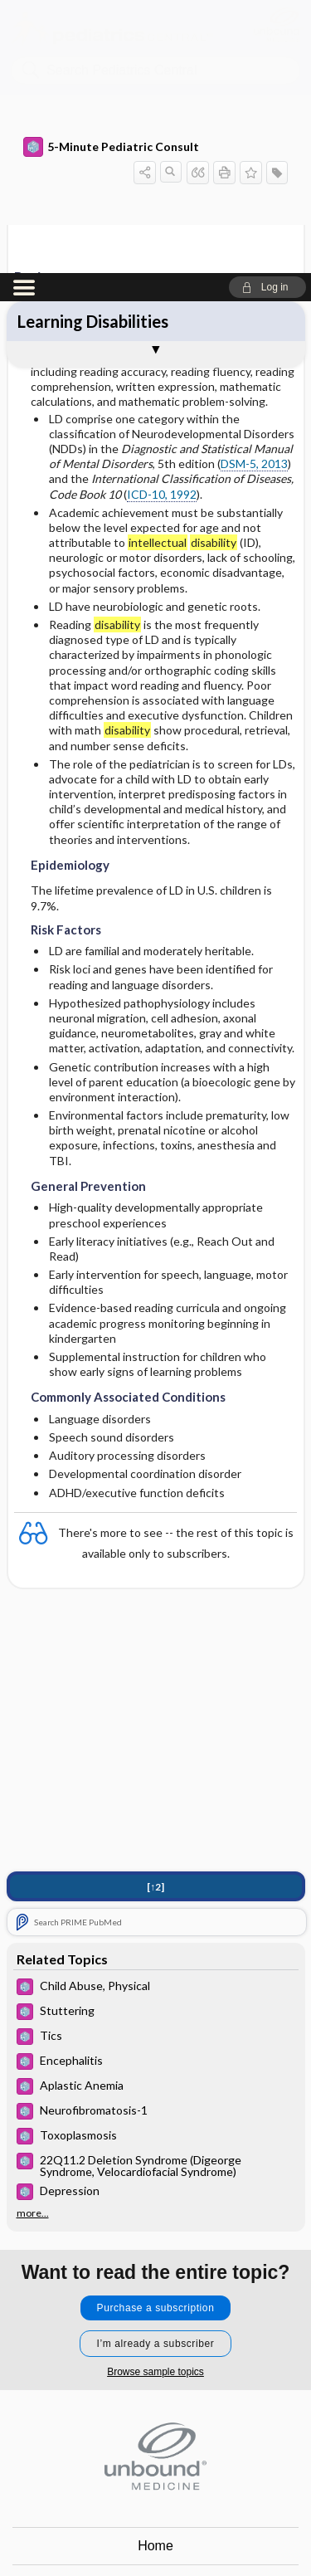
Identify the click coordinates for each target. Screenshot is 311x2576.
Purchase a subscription (156, 2035)
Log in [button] (156, 2422)
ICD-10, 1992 (162, 221)
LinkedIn (216, 2531)
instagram (135, 2531)
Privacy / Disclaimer (155, 2347)
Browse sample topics (155, 2099)
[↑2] (155, 1614)
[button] (267, 14)
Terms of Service (155, 2385)
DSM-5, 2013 (254, 190)
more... (33, 1940)
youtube (175, 2531)
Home (155, 2273)
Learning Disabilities (92, 48)
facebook (94, 2531)
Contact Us (155, 2310)
